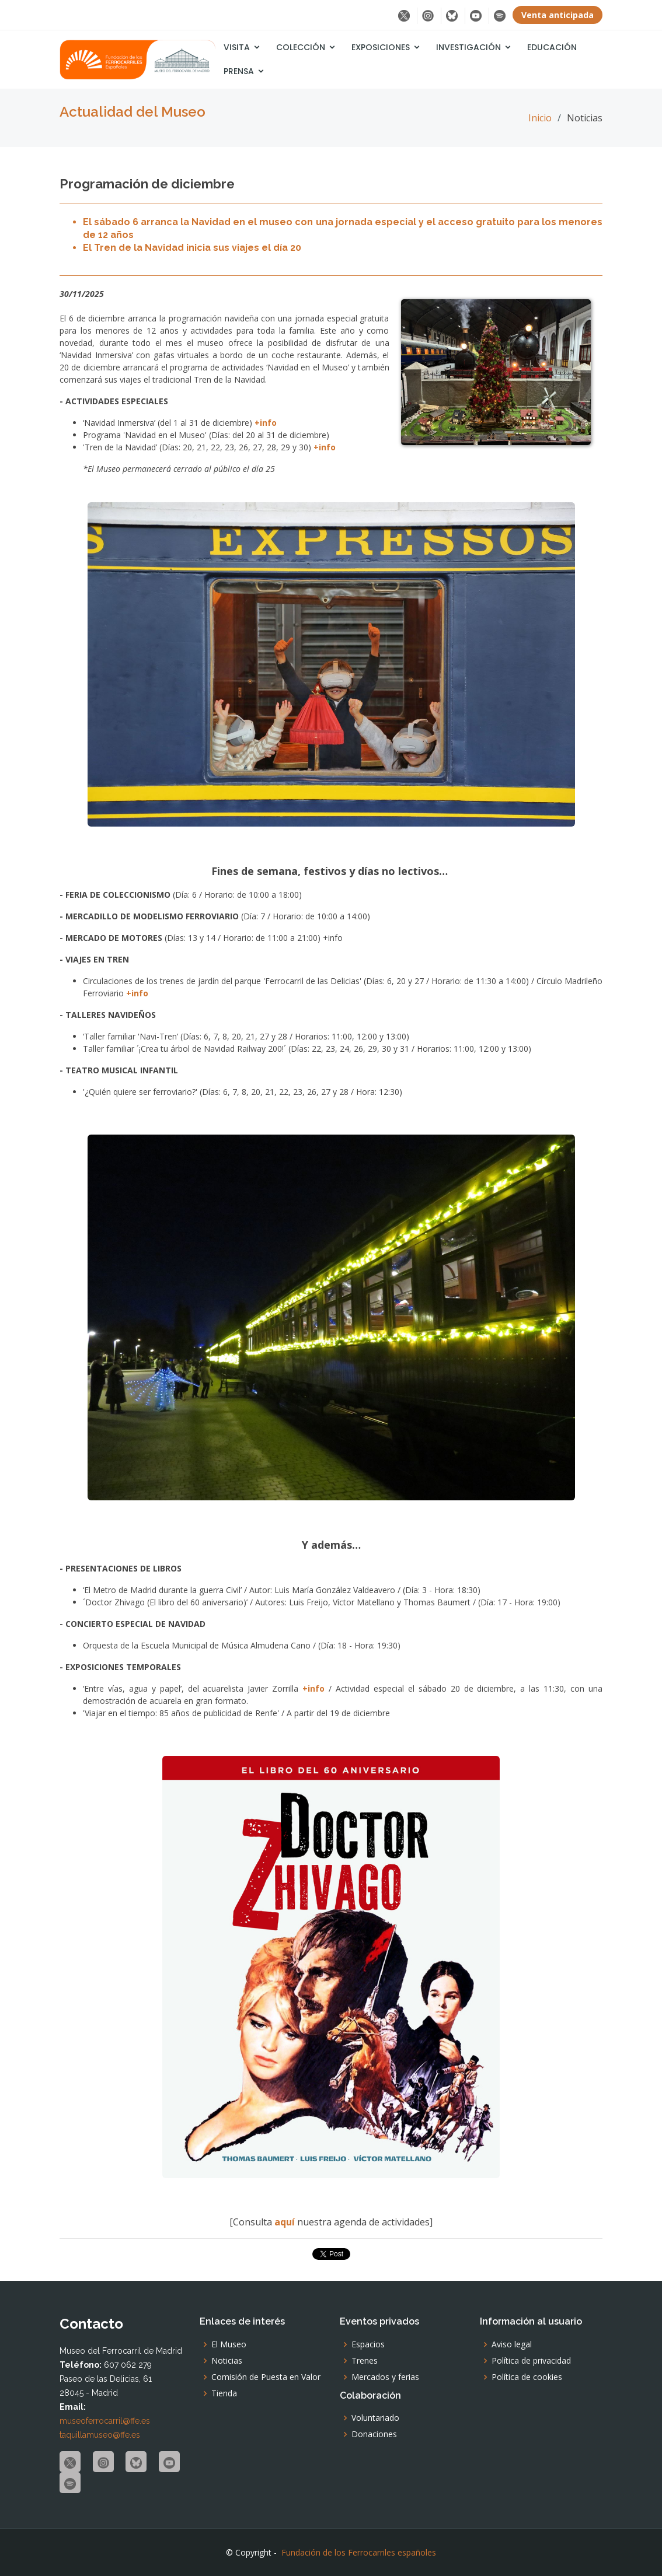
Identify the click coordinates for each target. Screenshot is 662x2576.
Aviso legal (512, 2344)
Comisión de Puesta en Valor (265, 2377)
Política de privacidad (531, 2361)
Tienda (224, 2393)
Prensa (239, 71)
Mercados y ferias (385, 2377)
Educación (552, 47)
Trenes (364, 2361)
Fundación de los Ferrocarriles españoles (358, 2552)
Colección (300, 47)
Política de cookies (527, 2377)
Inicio (540, 117)
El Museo (228, 2344)
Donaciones (374, 2434)
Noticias (226, 2361)
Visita (237, 47)
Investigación (468, 47)
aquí (285, 2222)
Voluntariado (375, 2418)
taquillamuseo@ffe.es (100, 2435)
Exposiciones (380, 47)
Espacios (368, 2344)
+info (266, 422)
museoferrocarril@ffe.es (105, 2421)
